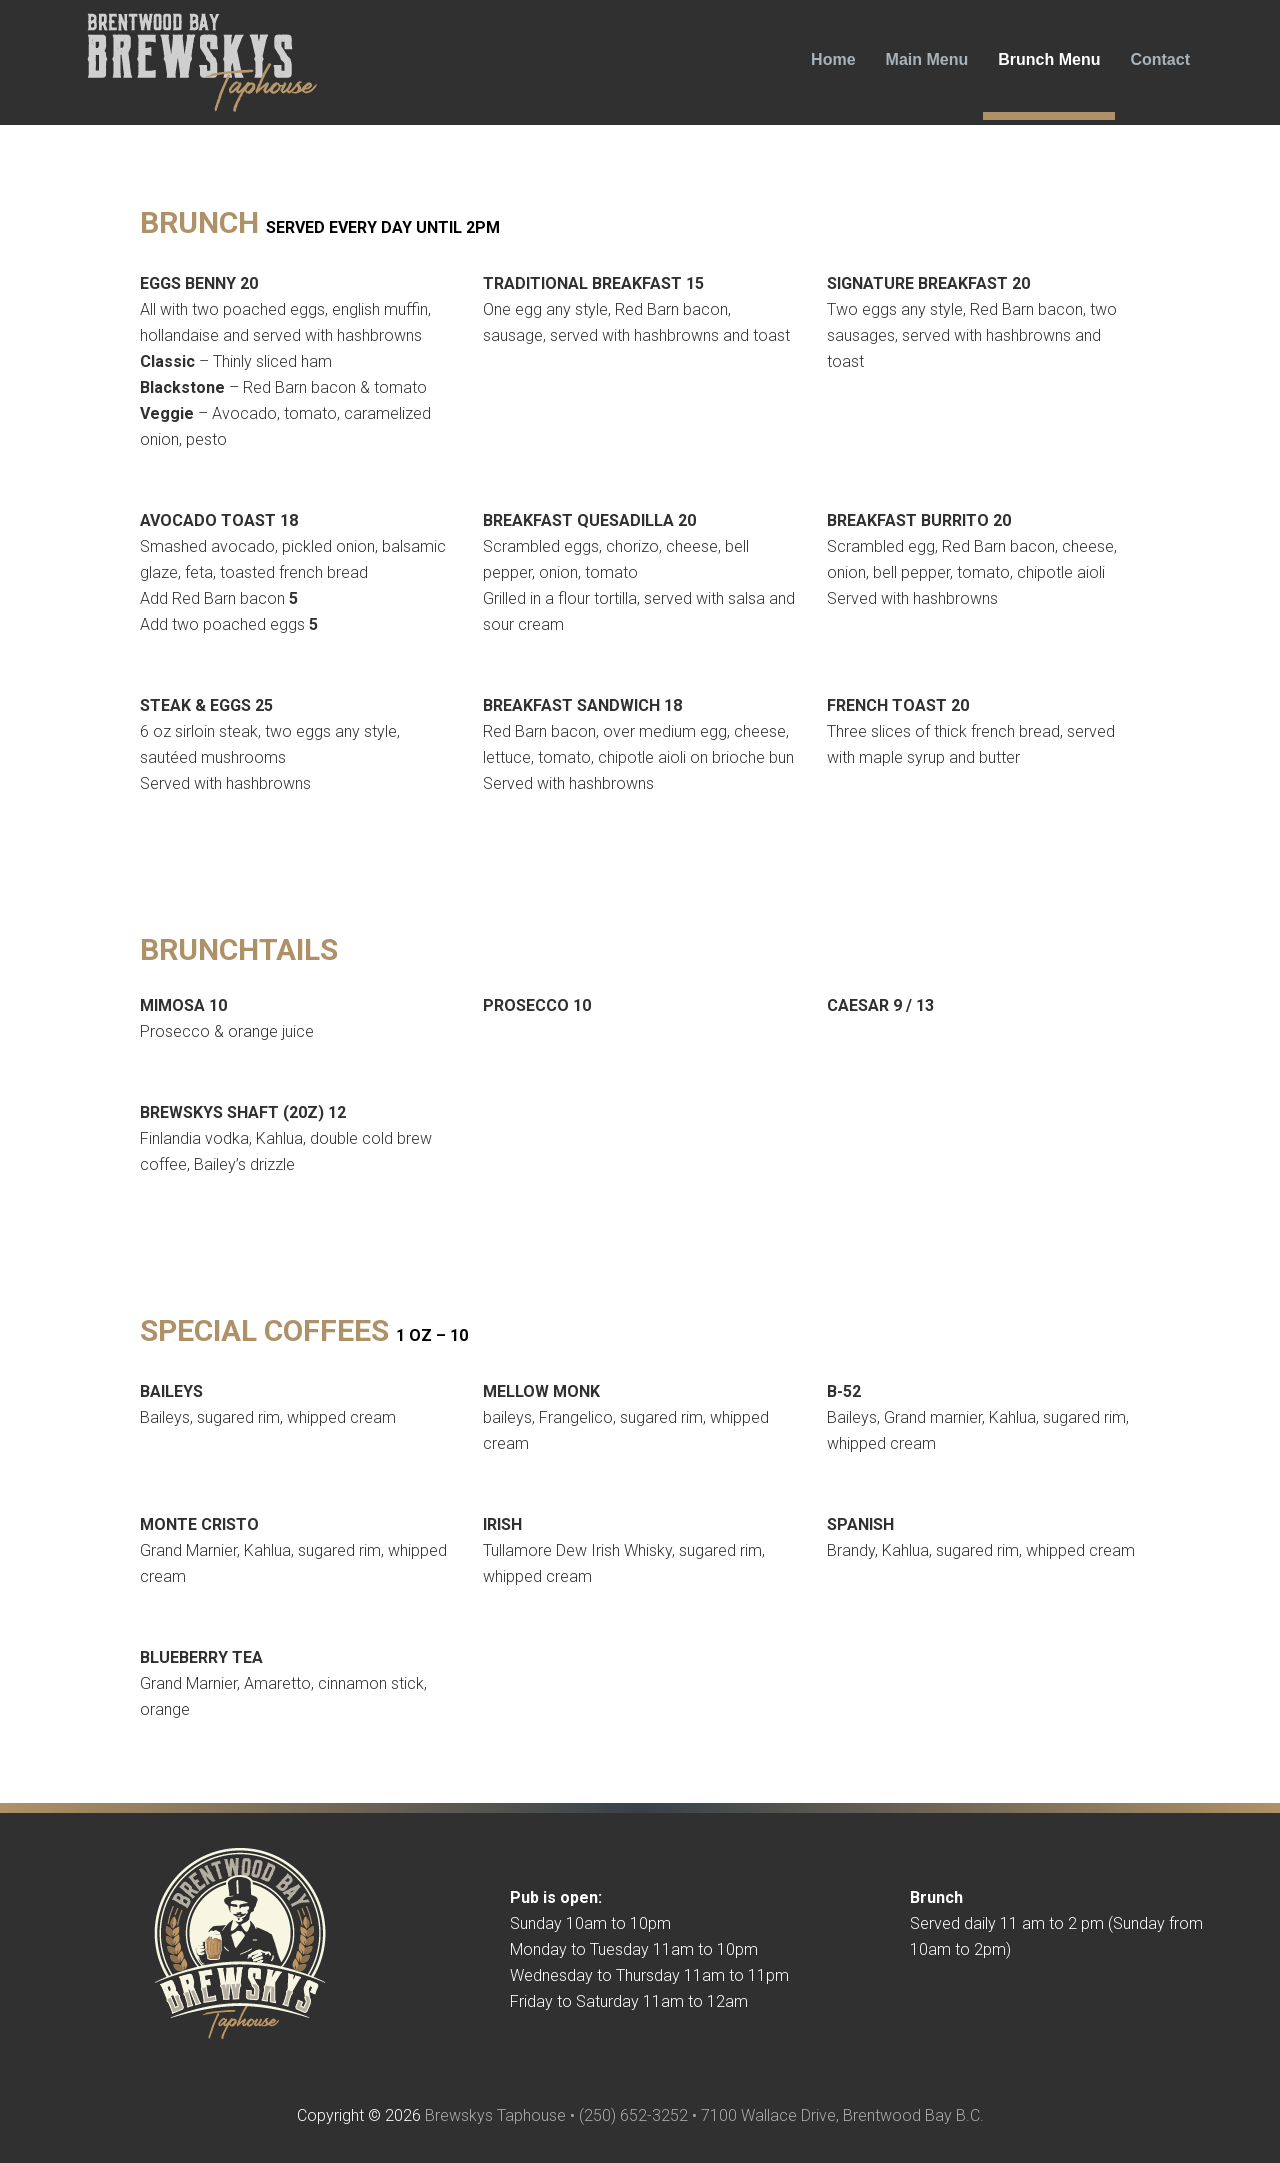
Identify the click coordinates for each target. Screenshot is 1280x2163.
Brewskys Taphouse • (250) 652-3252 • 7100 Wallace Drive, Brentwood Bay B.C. (704, 2115)
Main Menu (927, 59)
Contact (1160, 59)
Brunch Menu (1049, 59)
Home (833, 59)
